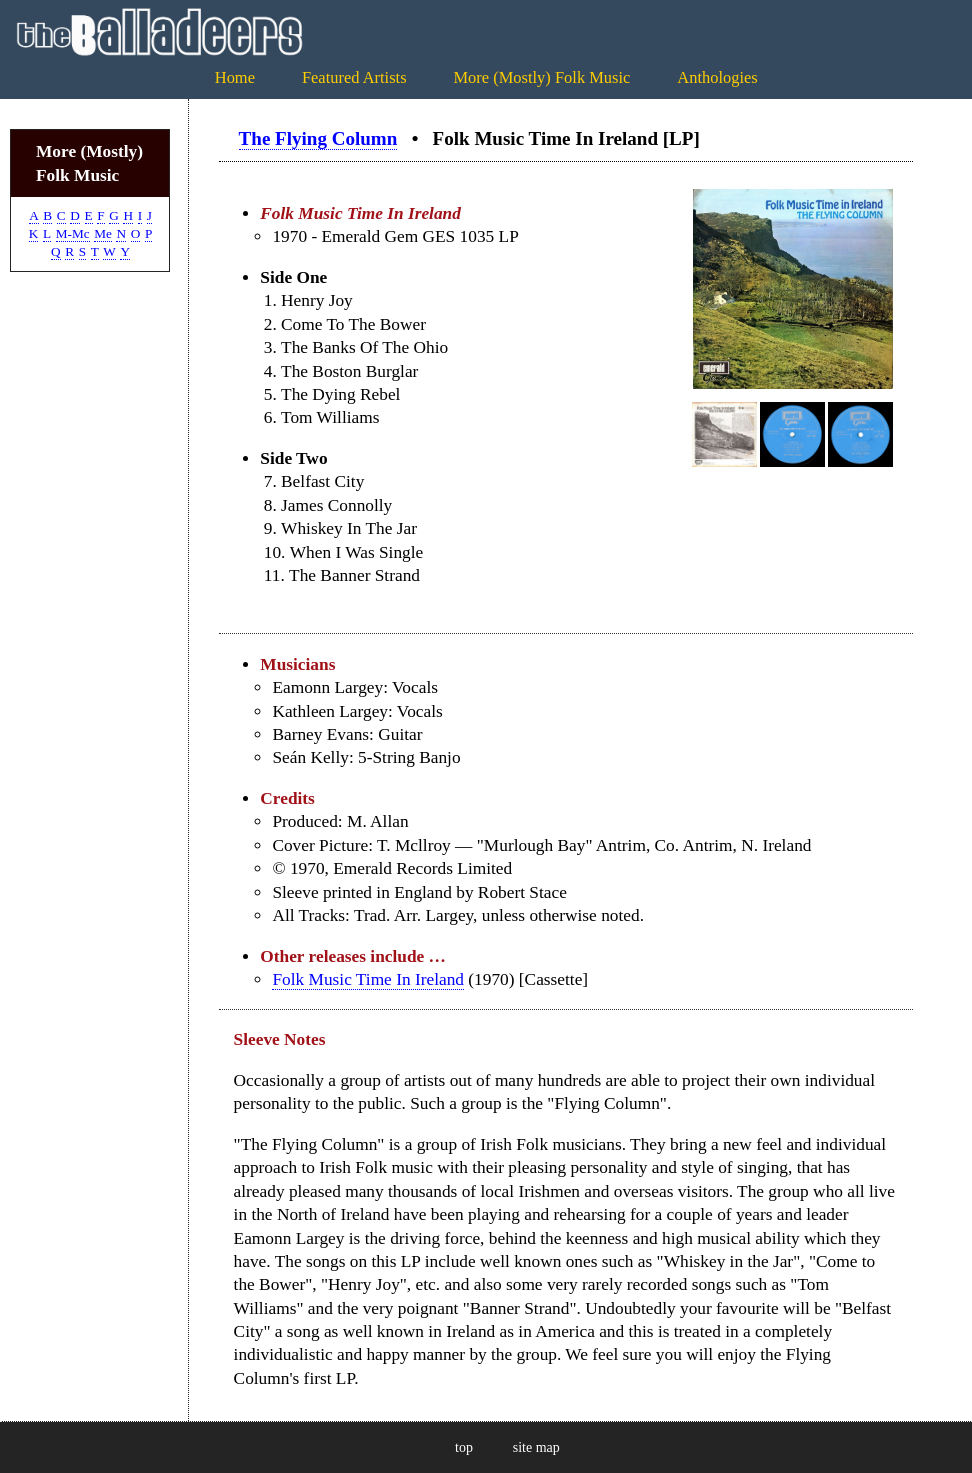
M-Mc (73, 233)
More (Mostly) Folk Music (541, 77)
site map (536, 1447)
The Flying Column (318, 138)
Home (235, 77)
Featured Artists (354, 77)
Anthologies (717, 77)
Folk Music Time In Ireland (368, 979)
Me (103, 233)
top (464, 1447)
